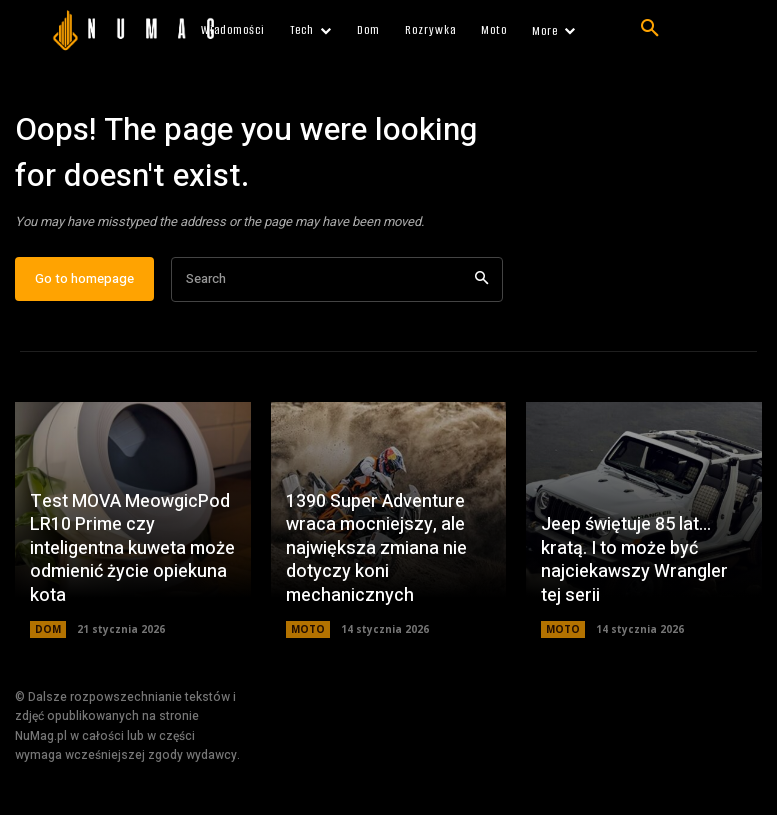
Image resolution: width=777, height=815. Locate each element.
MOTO (308, 630)
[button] (650, 29)
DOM (48, 630)
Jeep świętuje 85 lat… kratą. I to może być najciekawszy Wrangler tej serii (634, 560)
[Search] (481, 279)
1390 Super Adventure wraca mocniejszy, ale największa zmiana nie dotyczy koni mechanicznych (376, 549)
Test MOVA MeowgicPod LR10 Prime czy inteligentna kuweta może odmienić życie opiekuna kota (132, 549)
